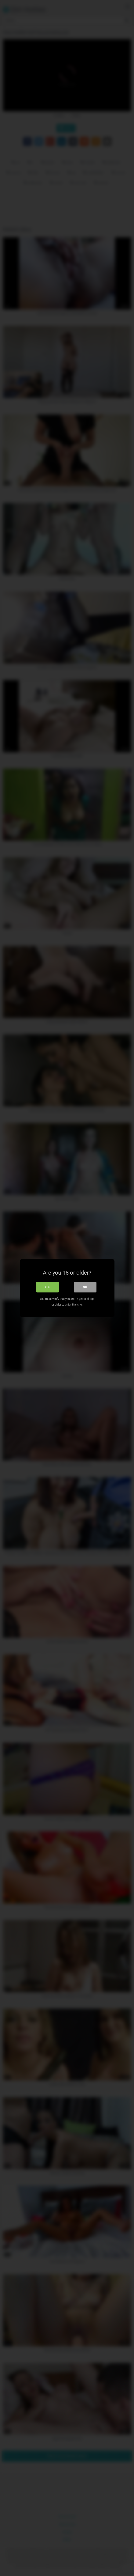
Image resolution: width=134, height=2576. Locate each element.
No (85, 1287)
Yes (47, 1287)
